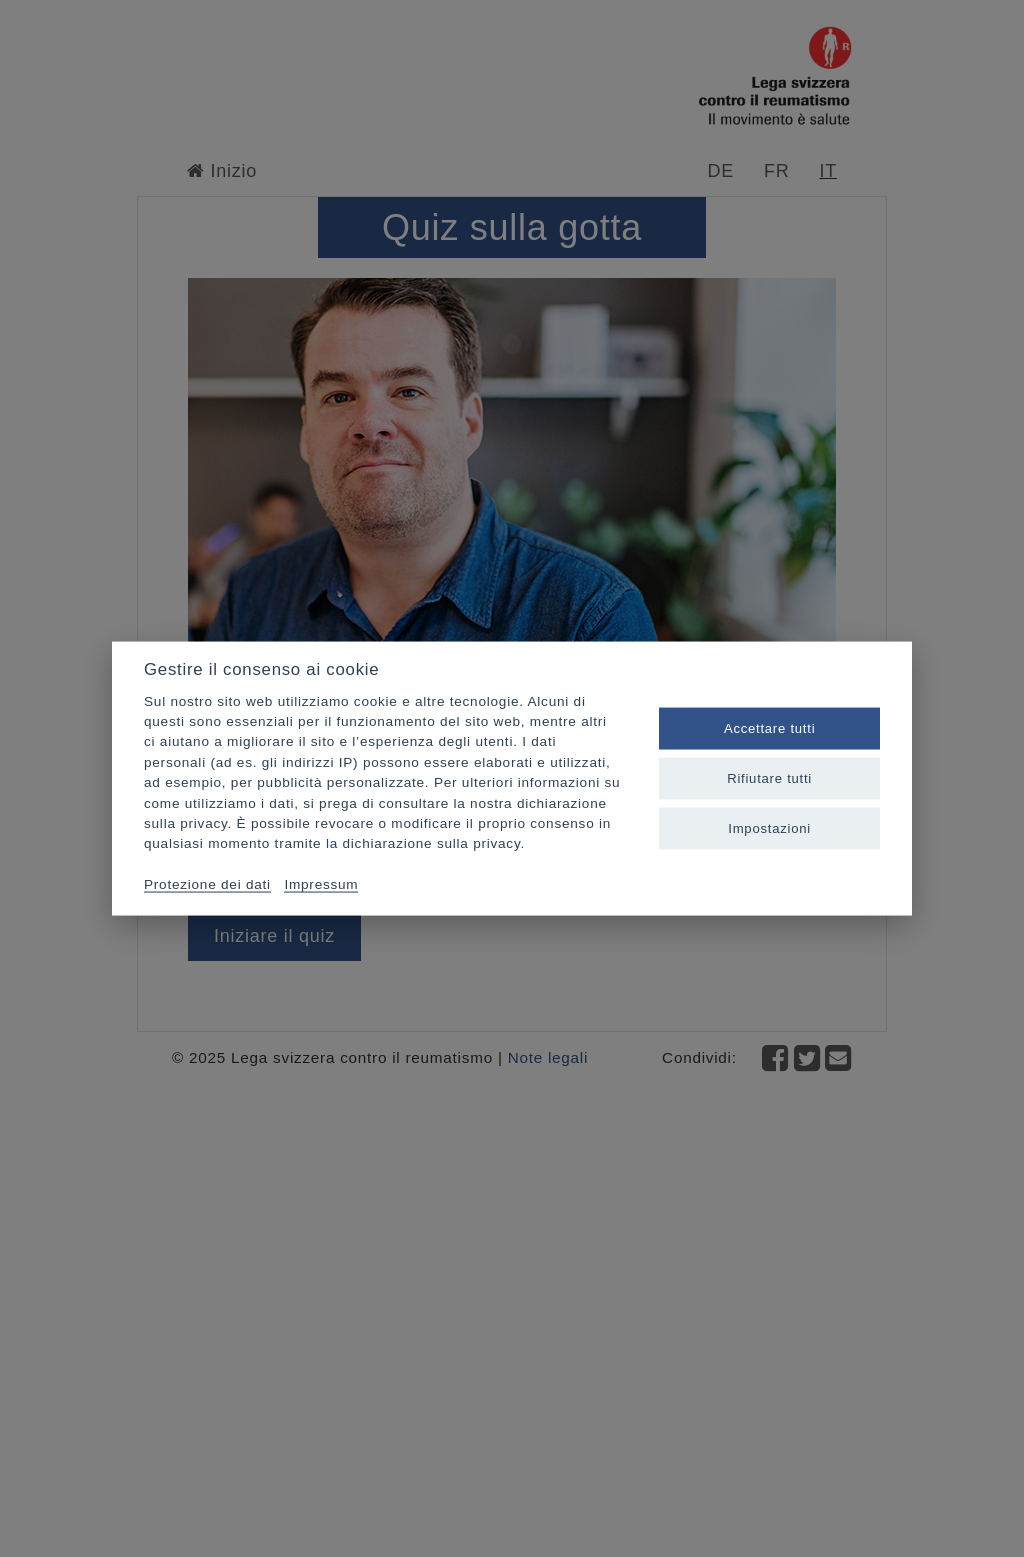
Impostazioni (769, 828)
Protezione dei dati (207, 884)
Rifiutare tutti (769, 778)
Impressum (321, 884)
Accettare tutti (769, 727)
